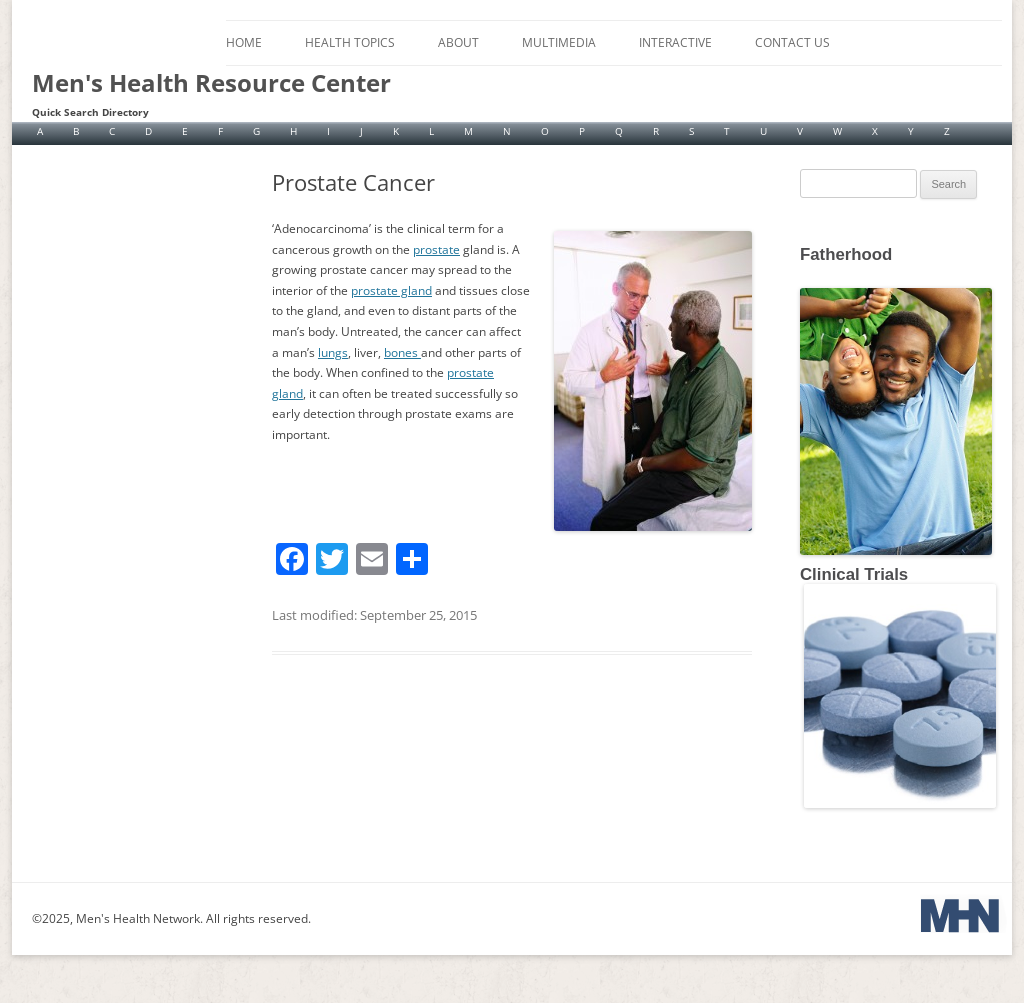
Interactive (675, 42)
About (458, 42)
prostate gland (391, 290)
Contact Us (792, 42)
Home (244, 42)
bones (402, 352)
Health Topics (350, 42)
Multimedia (559, 42)
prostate (436, 249)
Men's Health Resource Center (211, 83)
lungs (333, 352)
